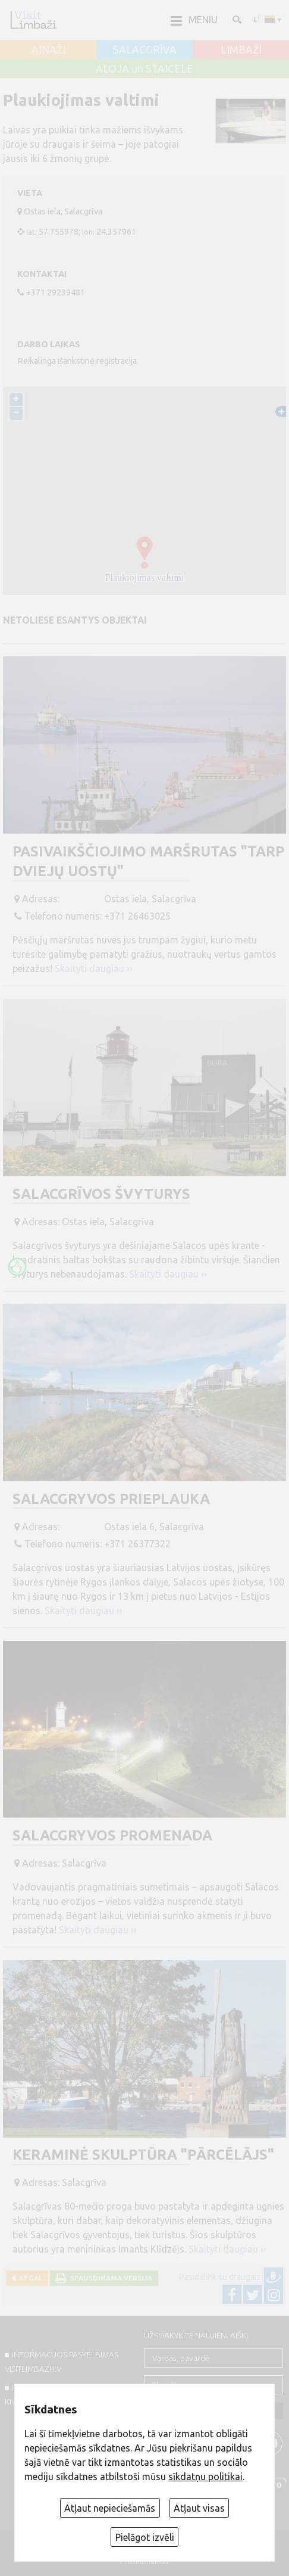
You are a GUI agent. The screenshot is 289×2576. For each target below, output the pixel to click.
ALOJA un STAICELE (144, 69)
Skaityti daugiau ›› (94, 968)
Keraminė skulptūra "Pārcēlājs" (143, 2155)
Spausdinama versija (109, 2278)
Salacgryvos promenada (112, 1835)
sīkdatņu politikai (205, 2476)
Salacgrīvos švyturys (101, 1194)
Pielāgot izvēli (144, 2537)
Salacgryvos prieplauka (111, 1499)
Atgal (29, 2278)
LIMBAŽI (241, 50)
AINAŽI (48, 50)
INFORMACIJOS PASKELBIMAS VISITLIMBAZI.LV (61, 2361)
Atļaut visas (199, 2508)
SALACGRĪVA (145, 50)
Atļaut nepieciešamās (109, 2508)
